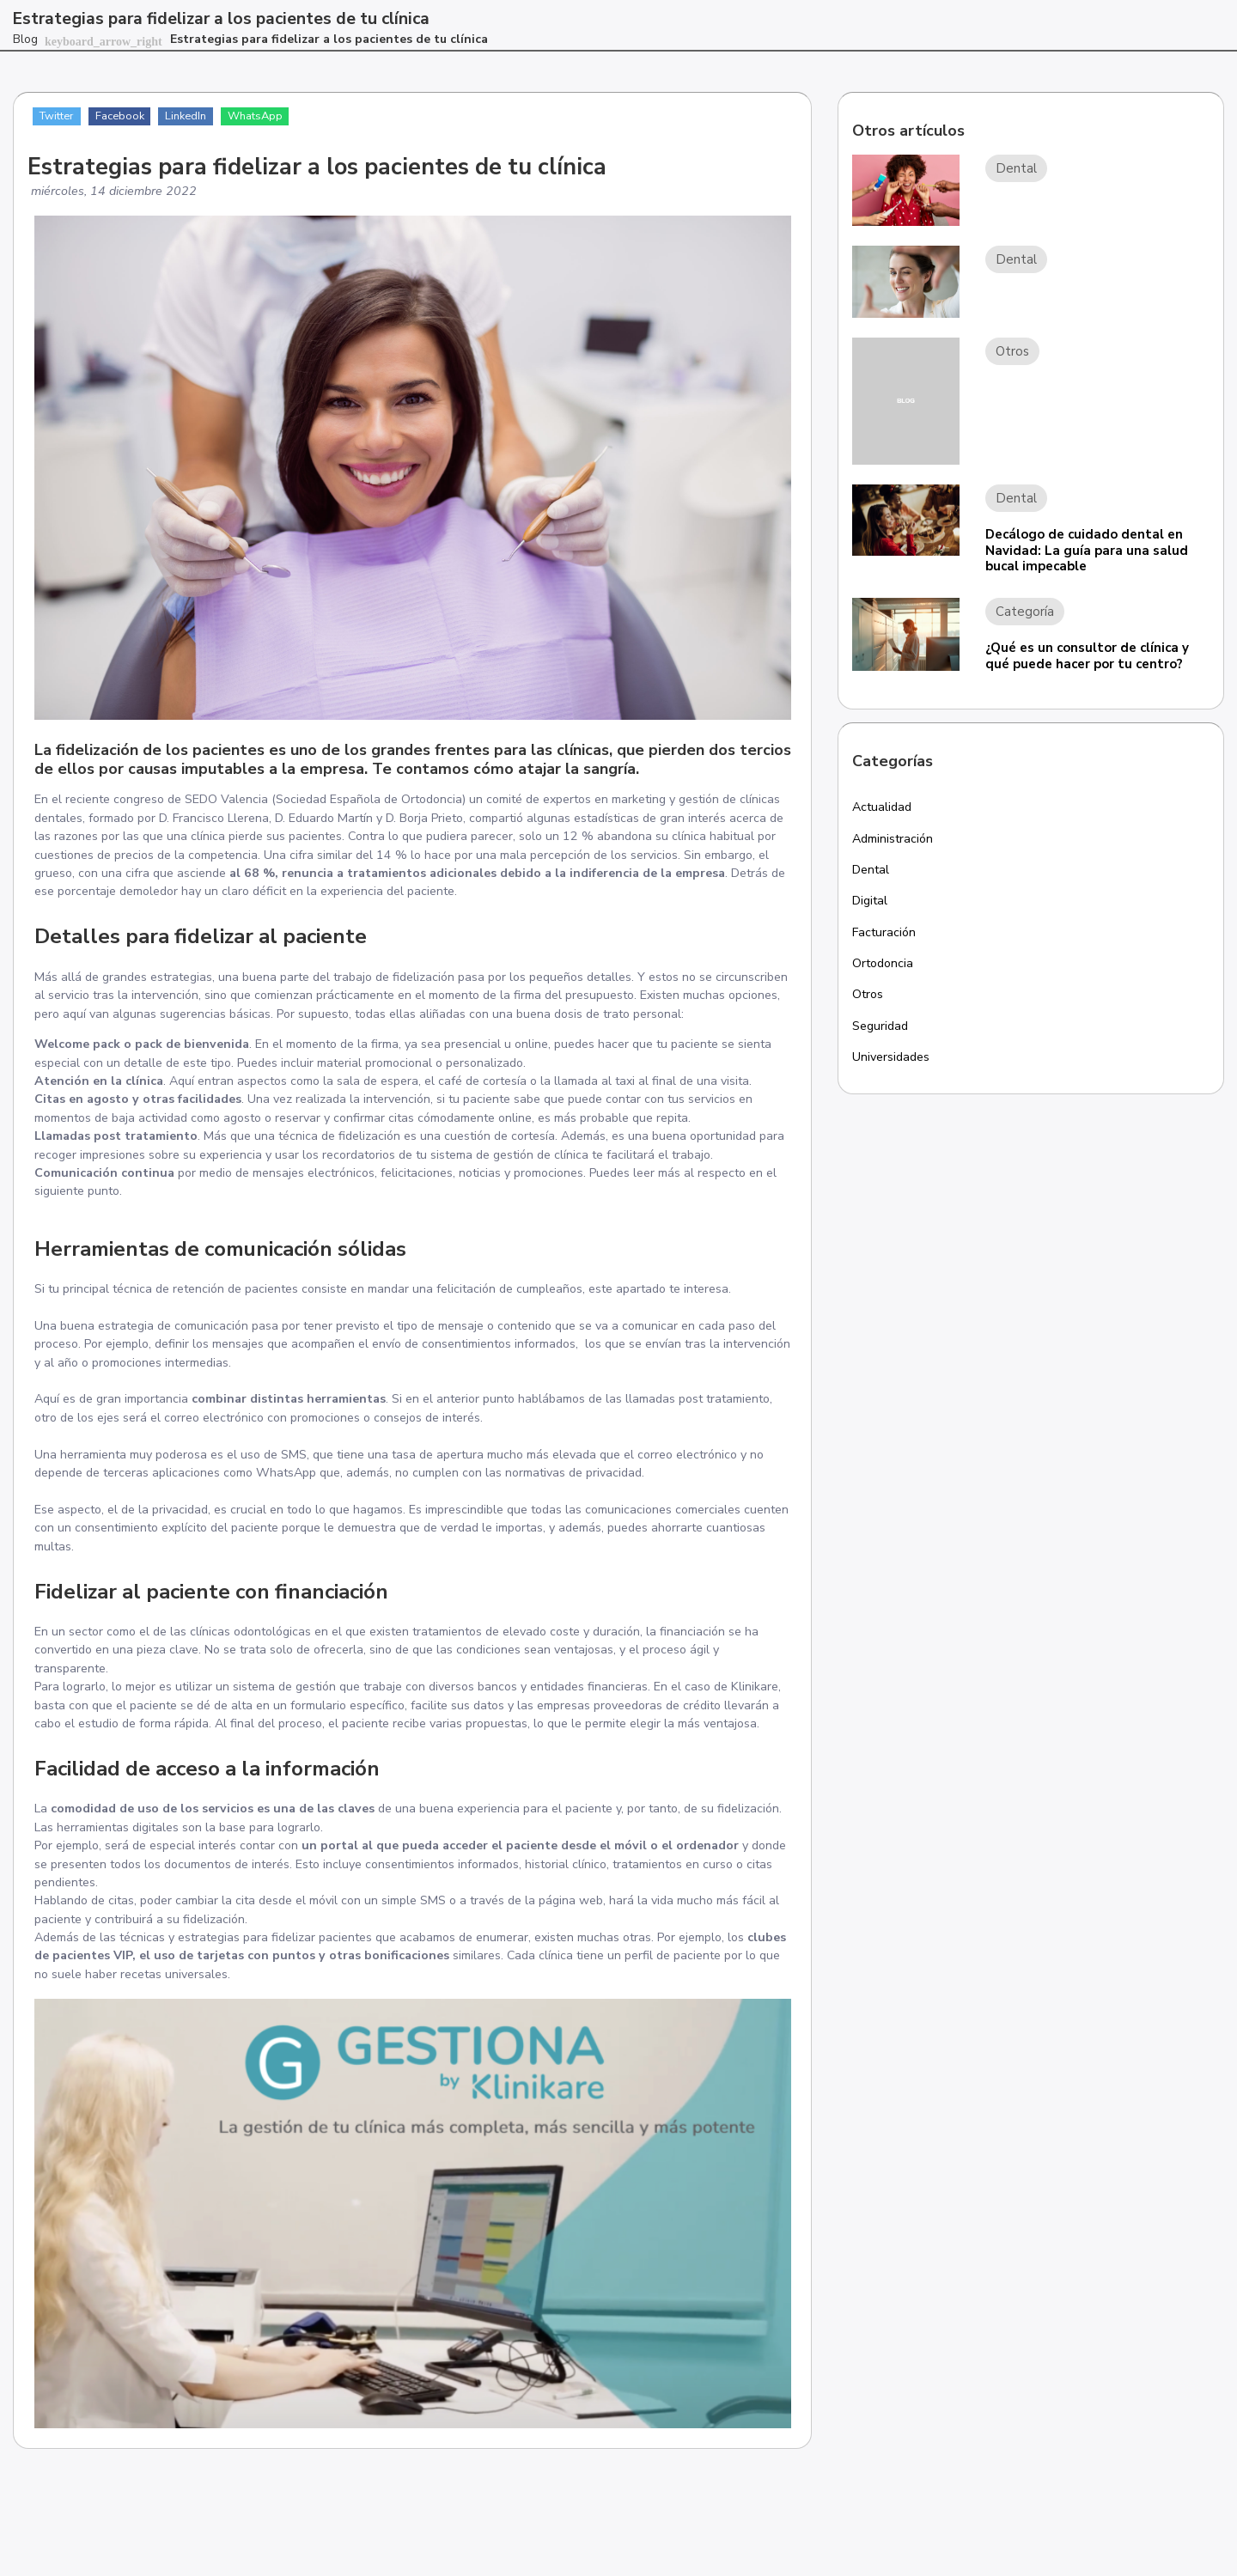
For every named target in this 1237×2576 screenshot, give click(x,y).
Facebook (125, 116)
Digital (872, 904)
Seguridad (881, 1033)
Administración (895, 840)
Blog (25, 39)
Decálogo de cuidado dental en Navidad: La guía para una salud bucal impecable (1086, 550)
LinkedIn (195, 116)
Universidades (893, 1065)
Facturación (886, 936)
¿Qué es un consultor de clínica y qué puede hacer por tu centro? (1087, 656)
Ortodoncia (884, 968)
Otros (869, 1000)
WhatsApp (267, 116)
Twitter (59, 116)
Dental (872, 871)
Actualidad (884, 807)
